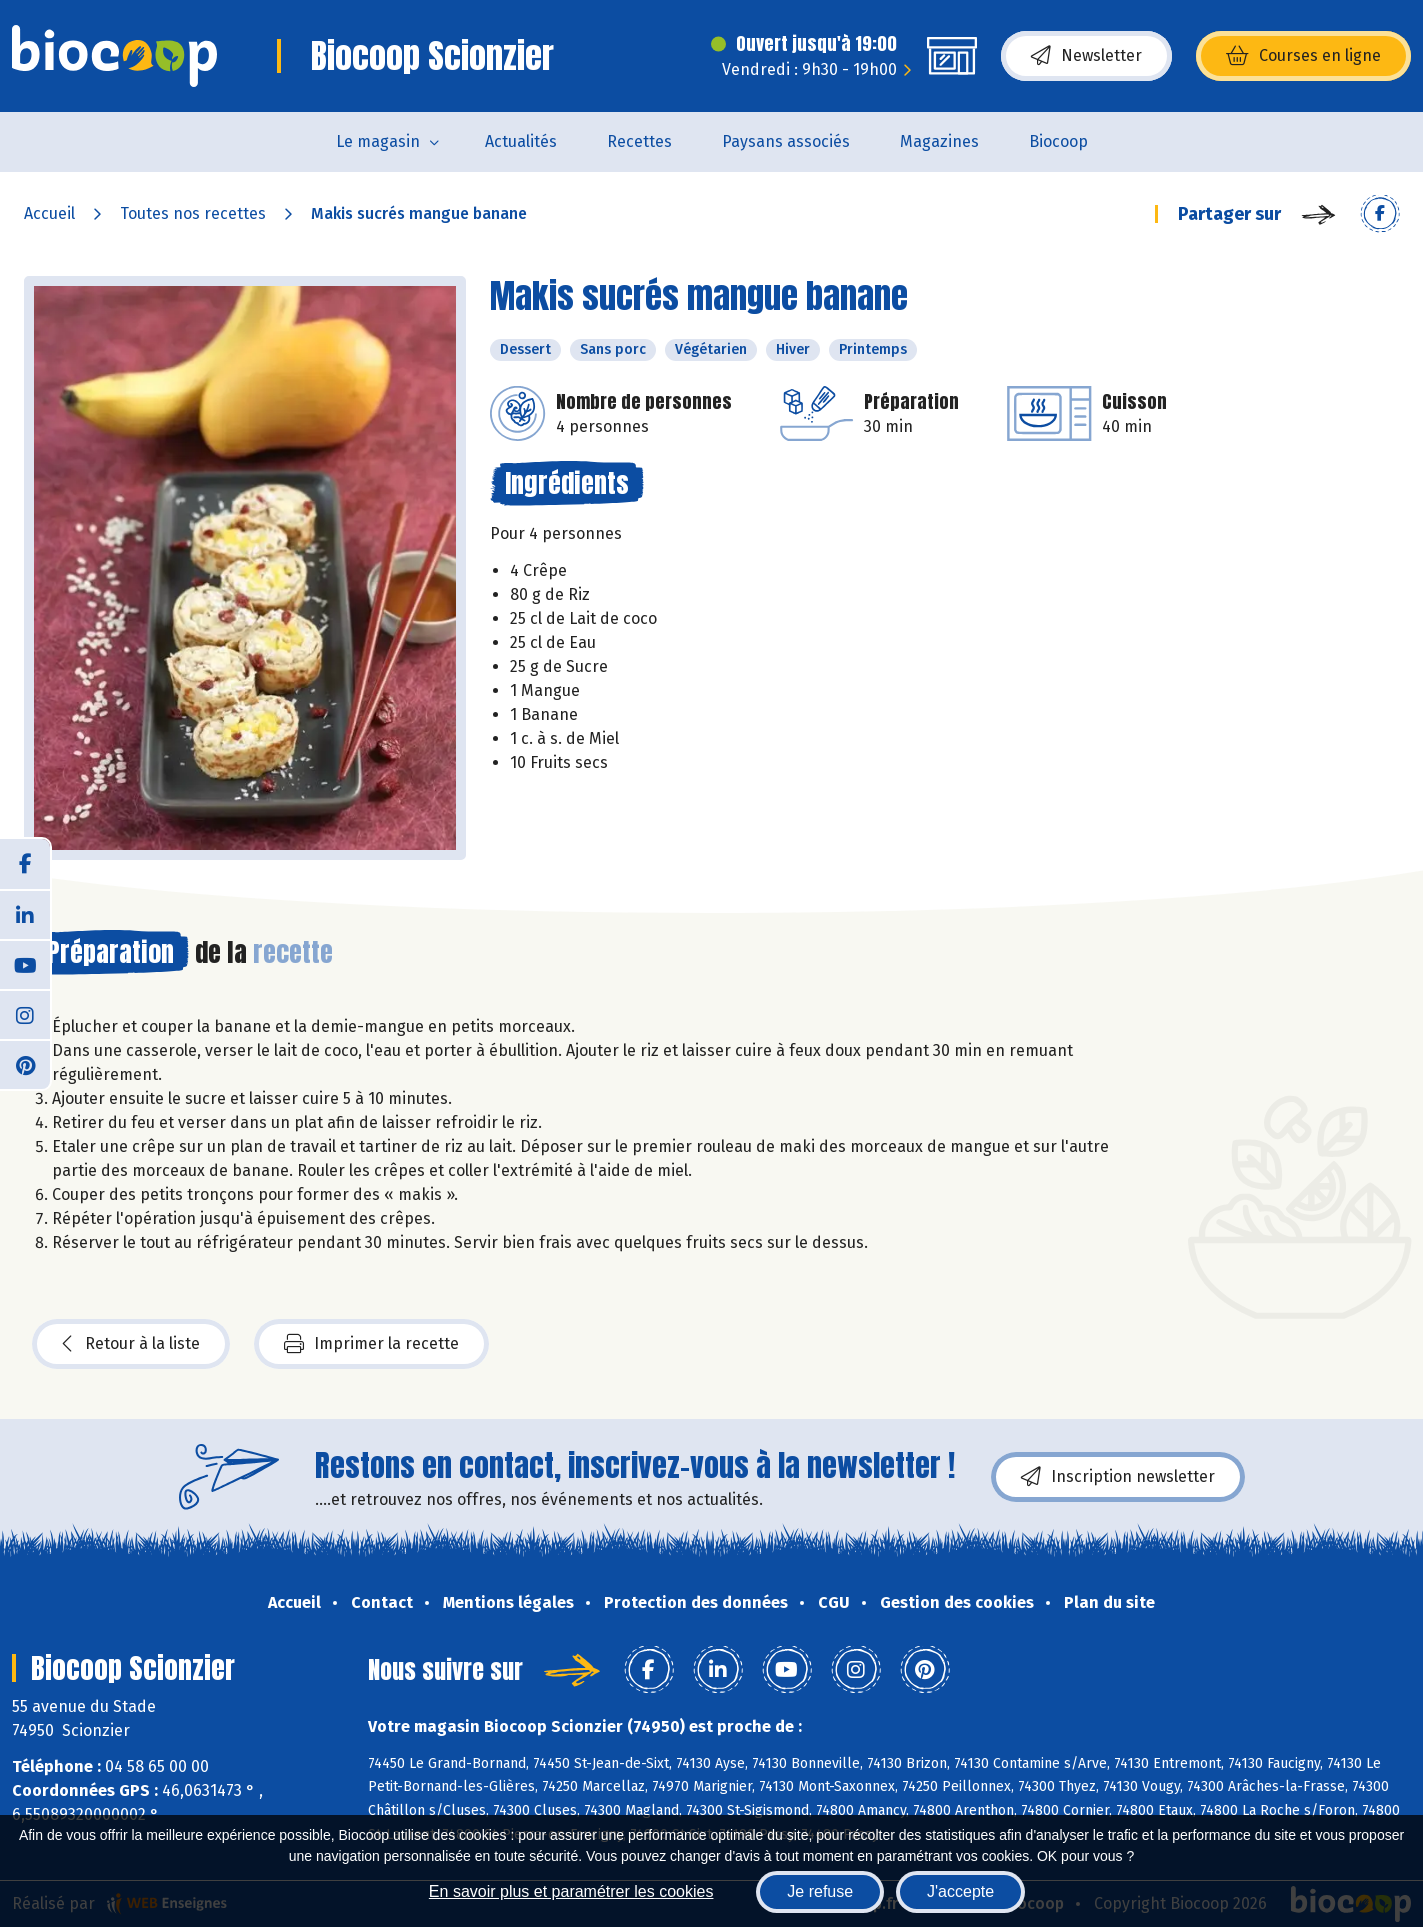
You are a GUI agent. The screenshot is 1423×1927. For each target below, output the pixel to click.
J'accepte (960, 1891)
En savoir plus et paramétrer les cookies (571, 1891)
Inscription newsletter (1118, 1477)
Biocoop (1058, 141)
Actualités (521, 141)
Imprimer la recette (371, 1344)
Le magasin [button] (378, 141)
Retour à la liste (131, 1344)
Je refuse (820, 1891)
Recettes (639, 141)
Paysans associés (786, 141)
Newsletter (1086, 56)
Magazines (939, 141)
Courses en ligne (1303, 56)
